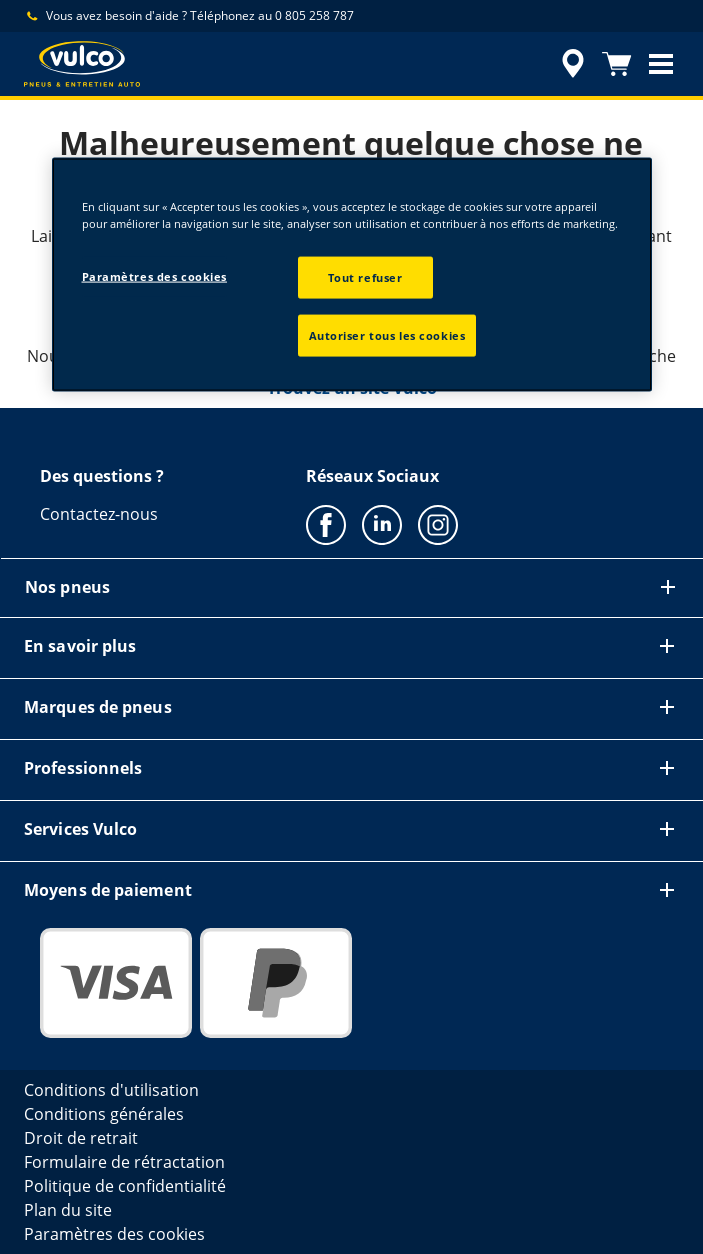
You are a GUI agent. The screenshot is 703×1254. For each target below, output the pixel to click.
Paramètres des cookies (155, 276)
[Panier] (617, 64)
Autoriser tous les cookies (387, 335)
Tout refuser (365, 277)
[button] (661, 64)
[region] (352, 275)
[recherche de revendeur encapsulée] (573, 64)
